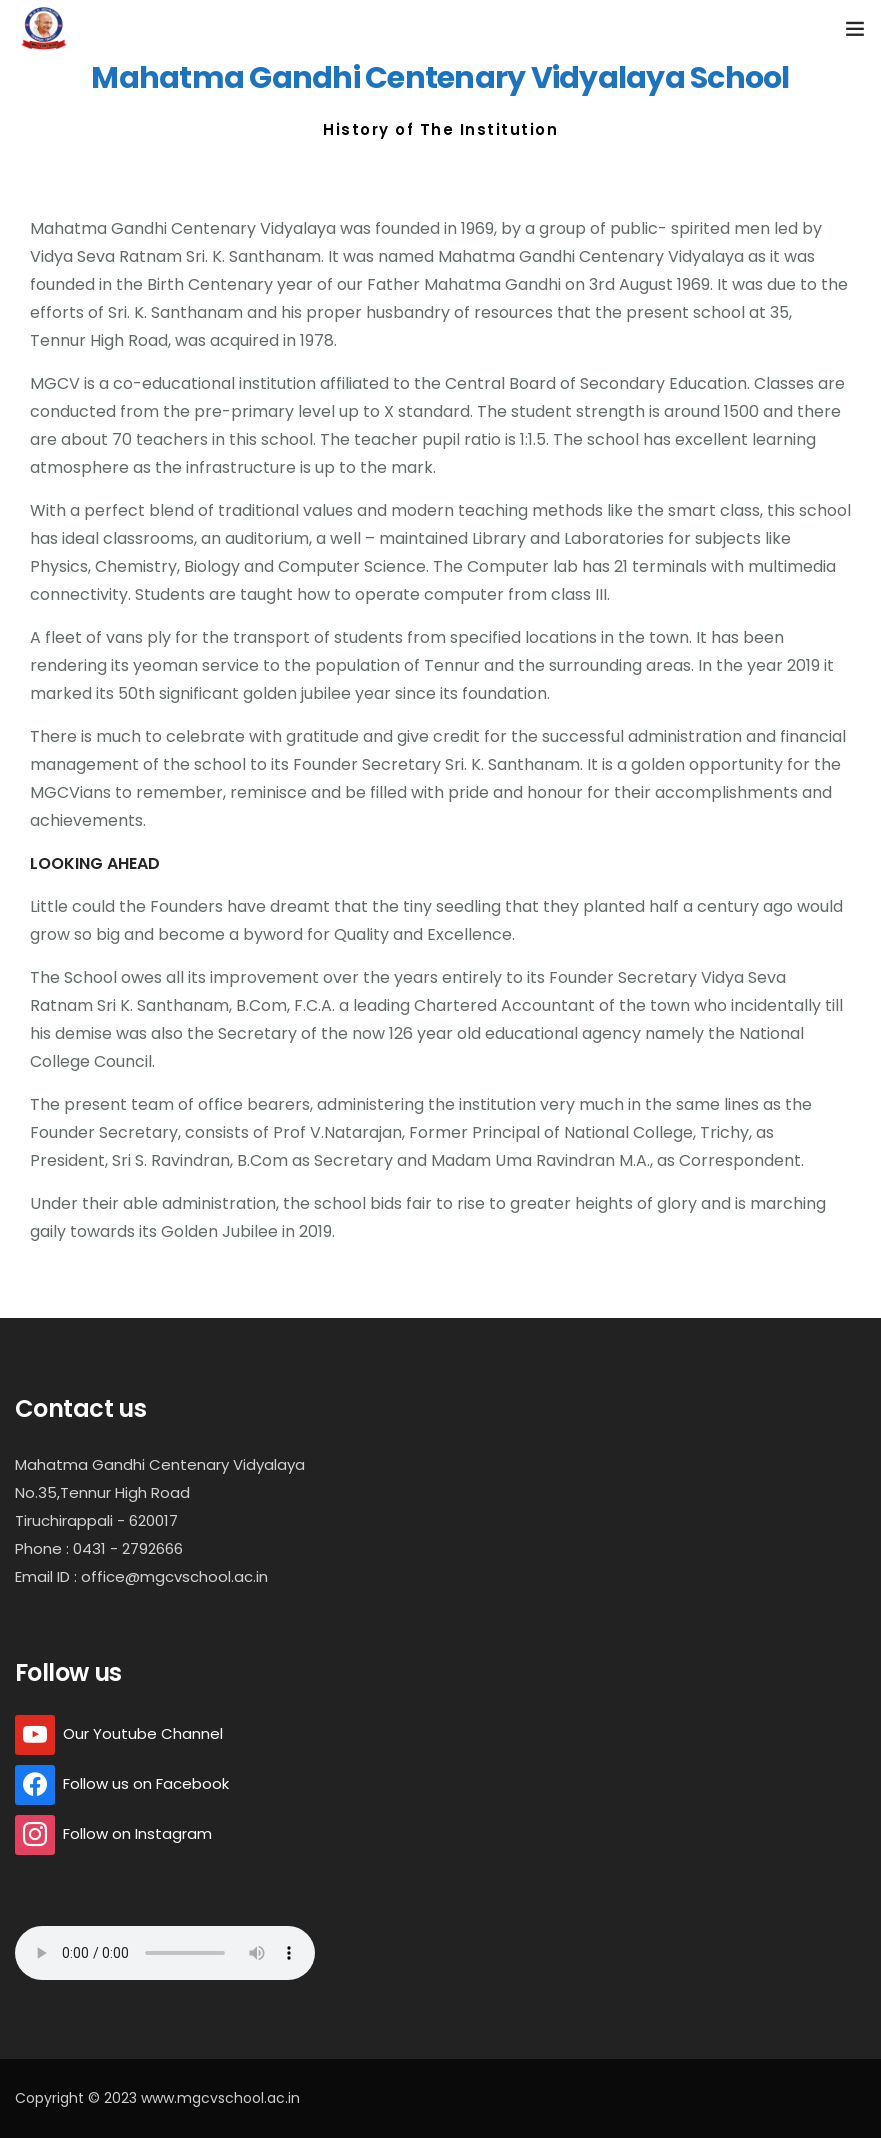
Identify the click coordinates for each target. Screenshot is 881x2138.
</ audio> (165, 1953)
